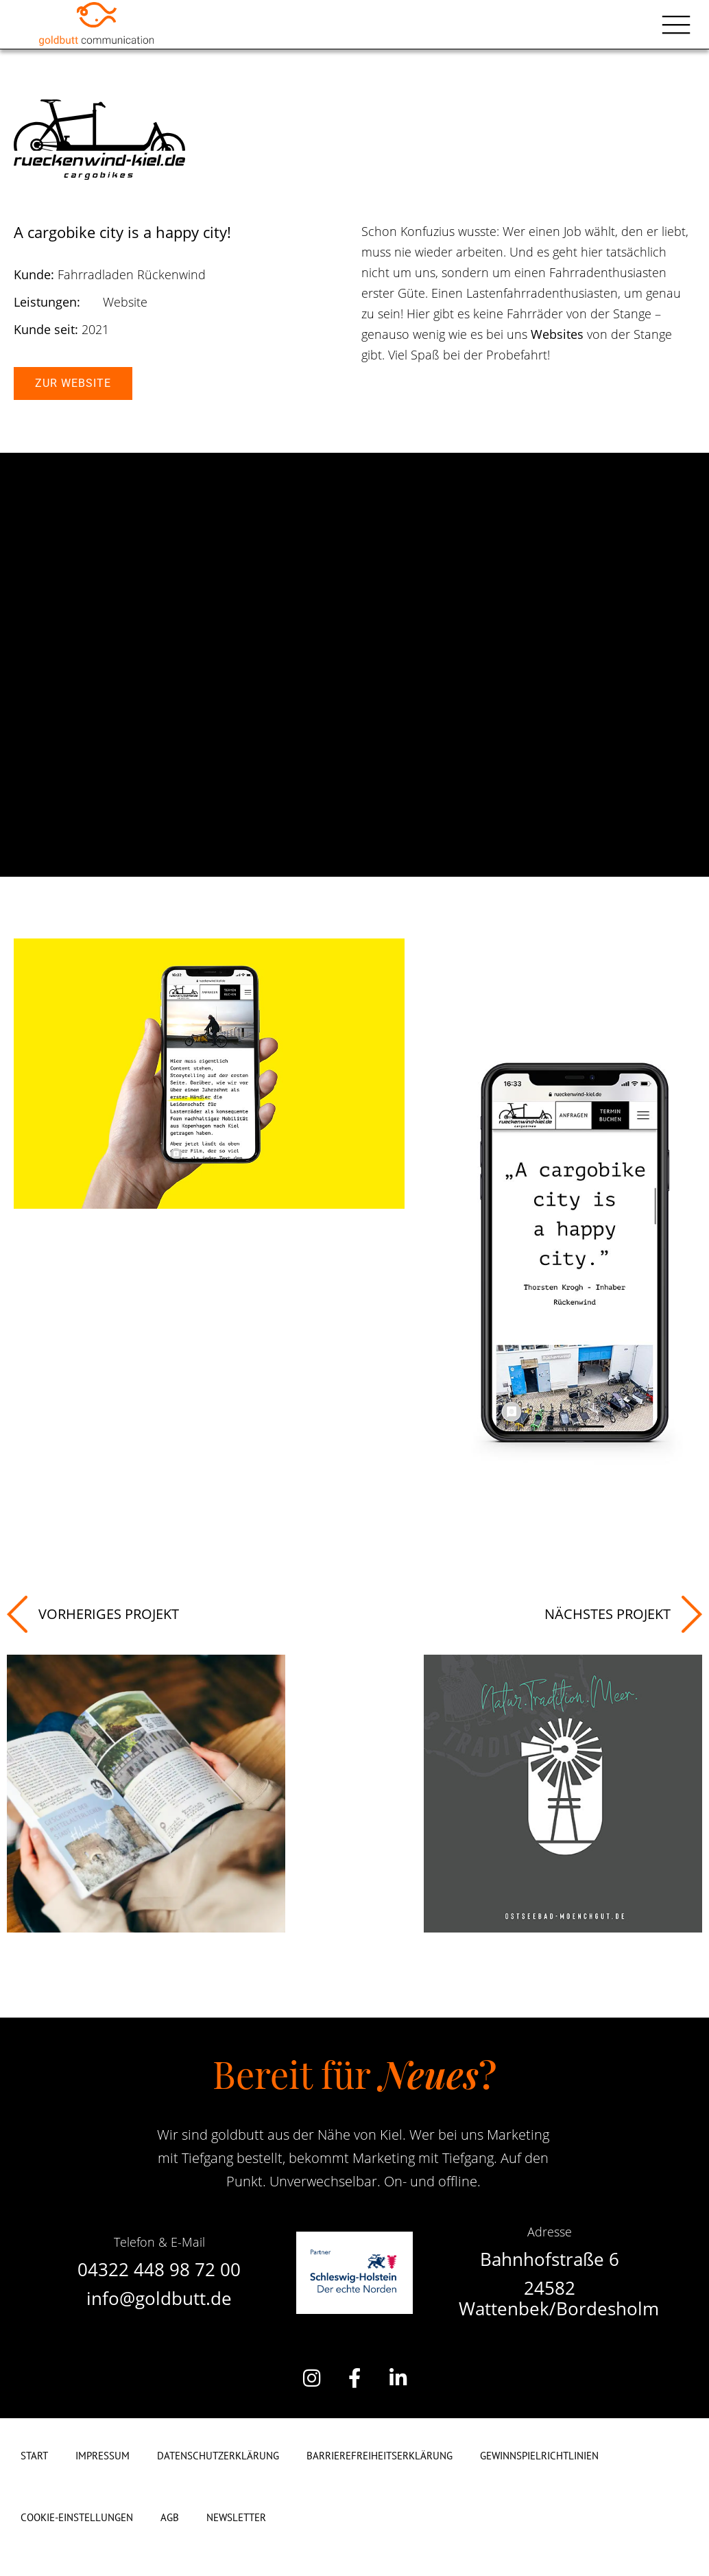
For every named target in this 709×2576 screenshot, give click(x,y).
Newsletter (236, 2517)
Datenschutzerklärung (218, 2455)
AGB (169, 2517)
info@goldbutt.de (159, 2298)
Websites (557, 334)
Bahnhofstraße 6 (549, 2259)
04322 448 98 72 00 (159, 2269)
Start (34, 2455)
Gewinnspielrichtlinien (539, 2455)
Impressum (102, 2455)
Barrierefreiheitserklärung (380, 2455)
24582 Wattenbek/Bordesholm (559, 2298)
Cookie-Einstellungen (77, 2517)
